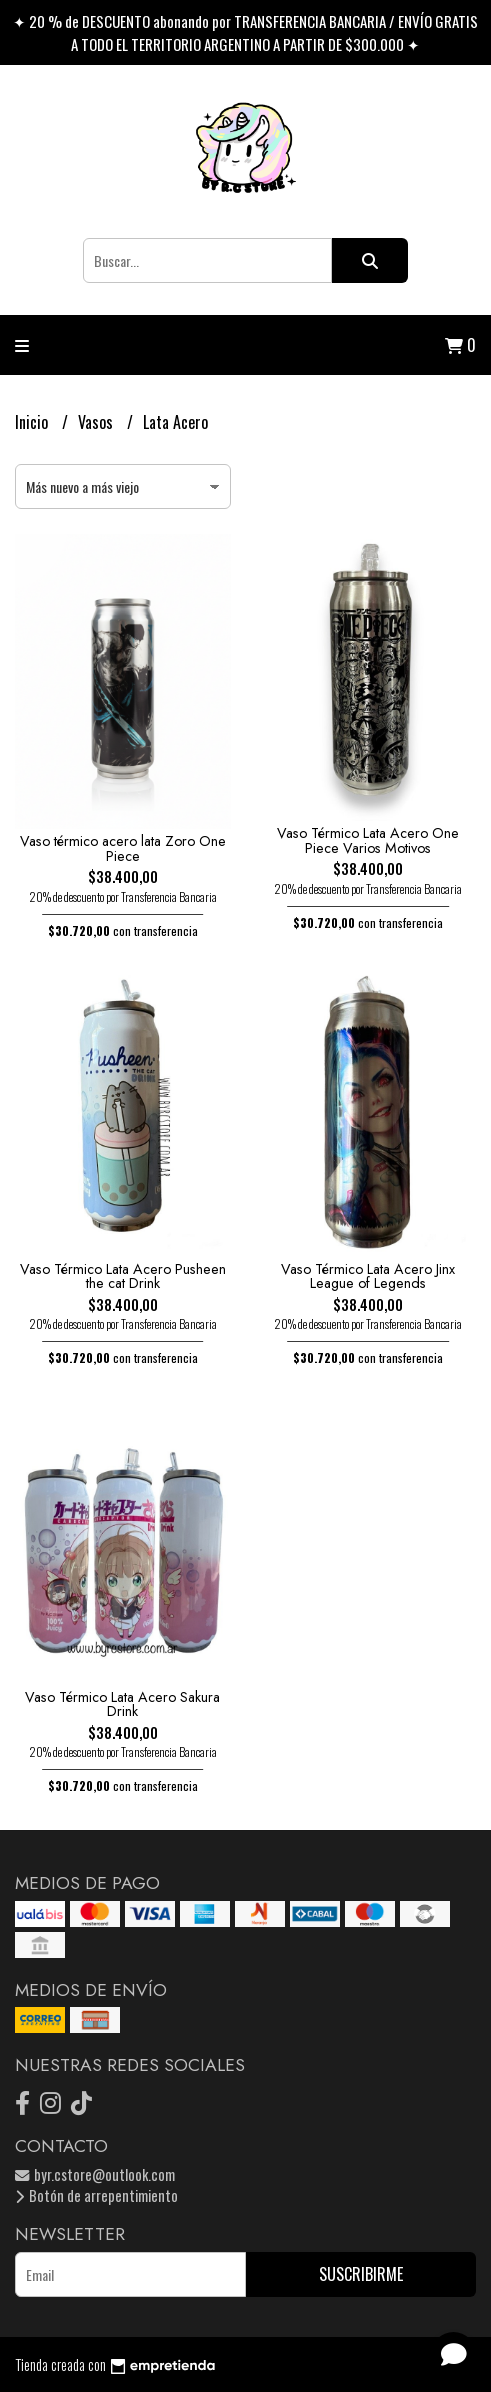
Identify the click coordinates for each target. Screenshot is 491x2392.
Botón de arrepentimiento (96, 2195)
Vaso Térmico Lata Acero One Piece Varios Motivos (368, 840)
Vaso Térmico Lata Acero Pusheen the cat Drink (123, 1276)
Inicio (33, 422)
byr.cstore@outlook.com (95, 2174)
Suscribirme (361, 2274)
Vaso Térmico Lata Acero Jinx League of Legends (368, 1276)
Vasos (97, 422)
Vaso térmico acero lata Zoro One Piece (123, 848)
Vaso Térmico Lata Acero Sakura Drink (122, 1704)
